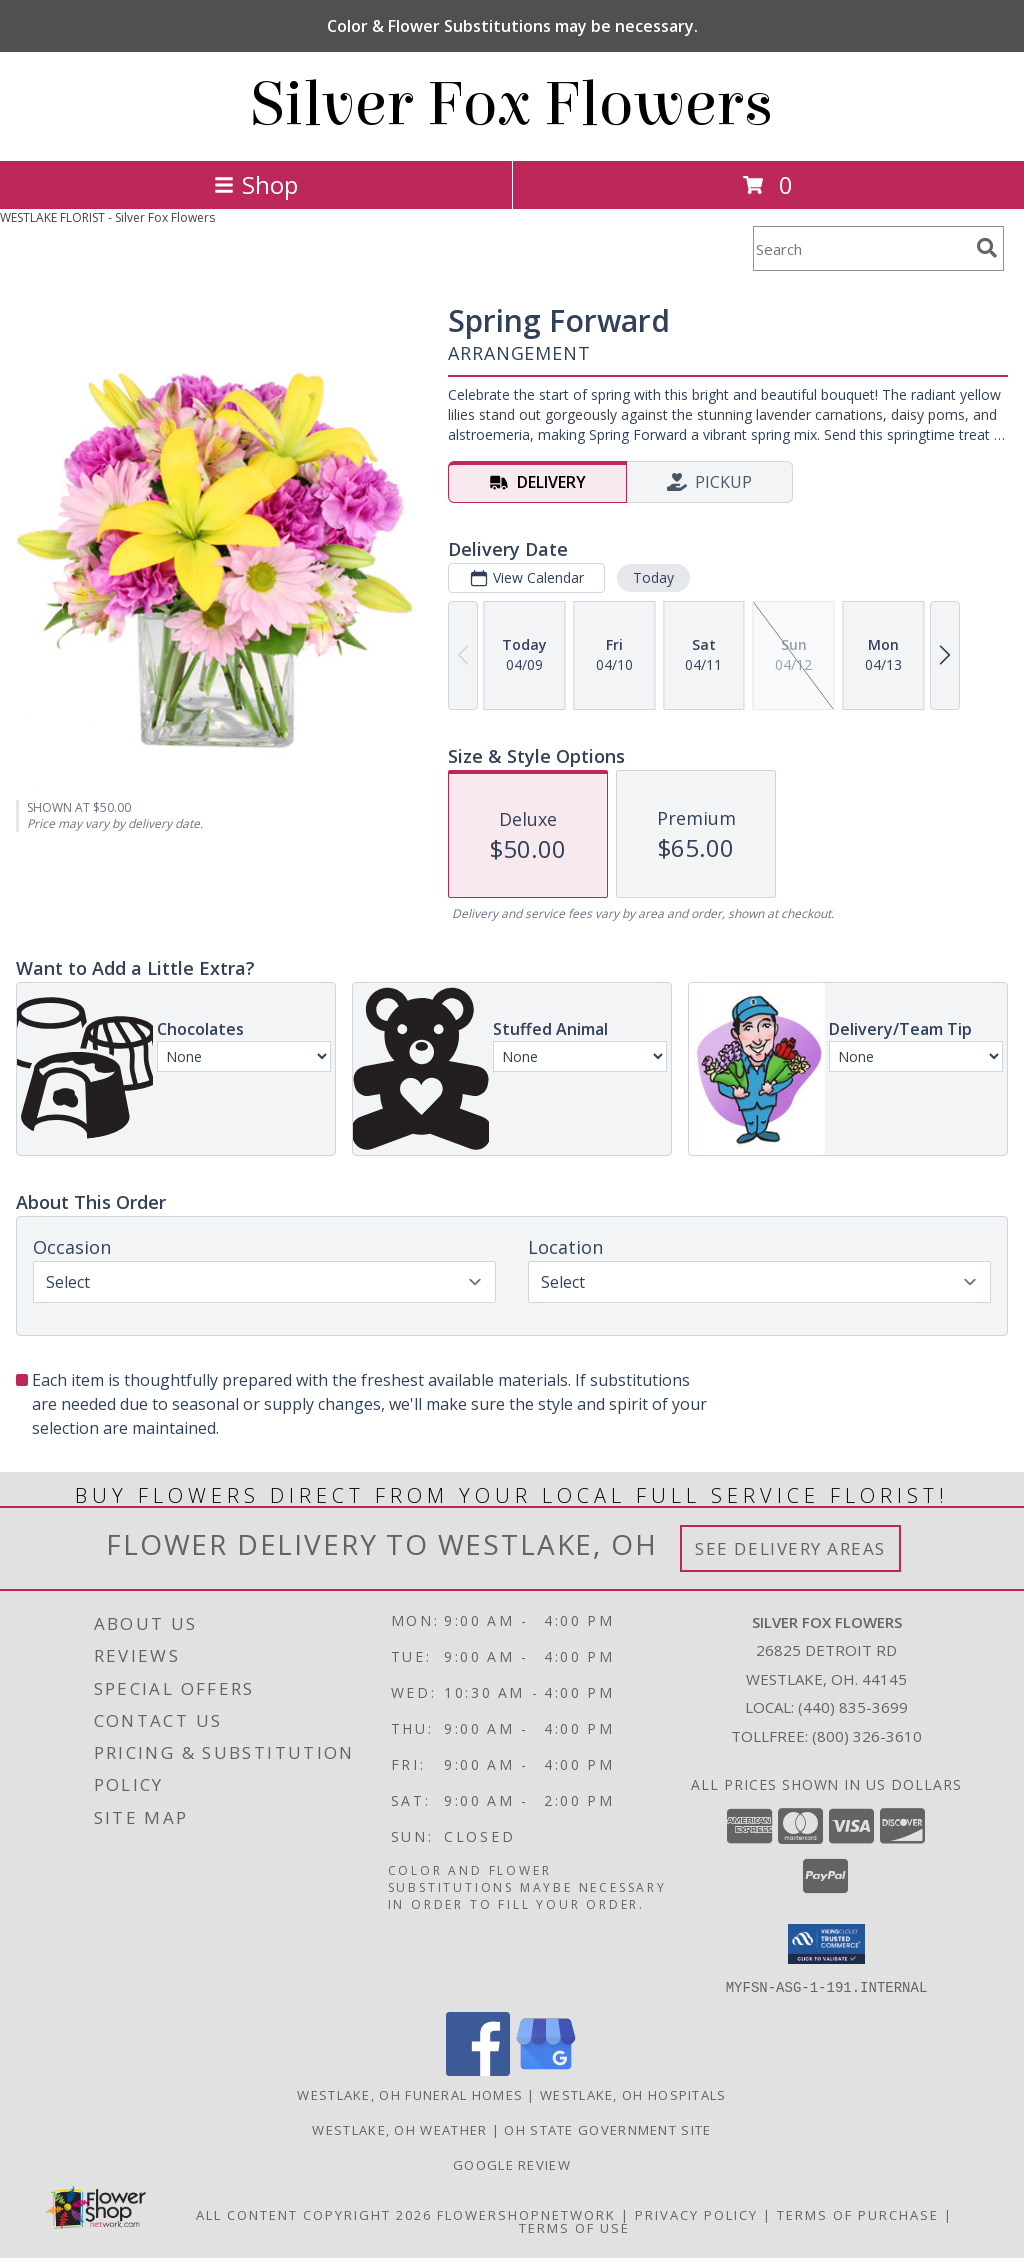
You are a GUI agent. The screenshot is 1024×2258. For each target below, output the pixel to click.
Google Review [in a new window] (512, 2164)
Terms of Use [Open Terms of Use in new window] (574, 2227)
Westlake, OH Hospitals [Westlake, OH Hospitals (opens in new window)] (633, 2094)
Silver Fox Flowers (512, 104)
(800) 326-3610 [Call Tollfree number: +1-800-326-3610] (867, 1736)
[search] (987, 248)
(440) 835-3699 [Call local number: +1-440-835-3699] (853, 1707)
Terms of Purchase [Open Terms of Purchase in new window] (858, 2214)
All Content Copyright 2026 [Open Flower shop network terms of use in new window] (314, 2214)
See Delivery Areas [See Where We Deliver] (790, 1548)
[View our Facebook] (478, 2069)
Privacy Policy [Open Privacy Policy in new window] (696, 2214)
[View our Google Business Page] (546, 2069)
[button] (826, 1944)
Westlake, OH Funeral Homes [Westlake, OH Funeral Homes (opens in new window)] (410, 2094)
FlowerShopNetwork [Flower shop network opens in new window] (526, 2214)
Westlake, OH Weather (399, 2129)
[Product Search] (861, 248)
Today (653, 577)
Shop (256, 184)
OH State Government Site (607, 2129)
